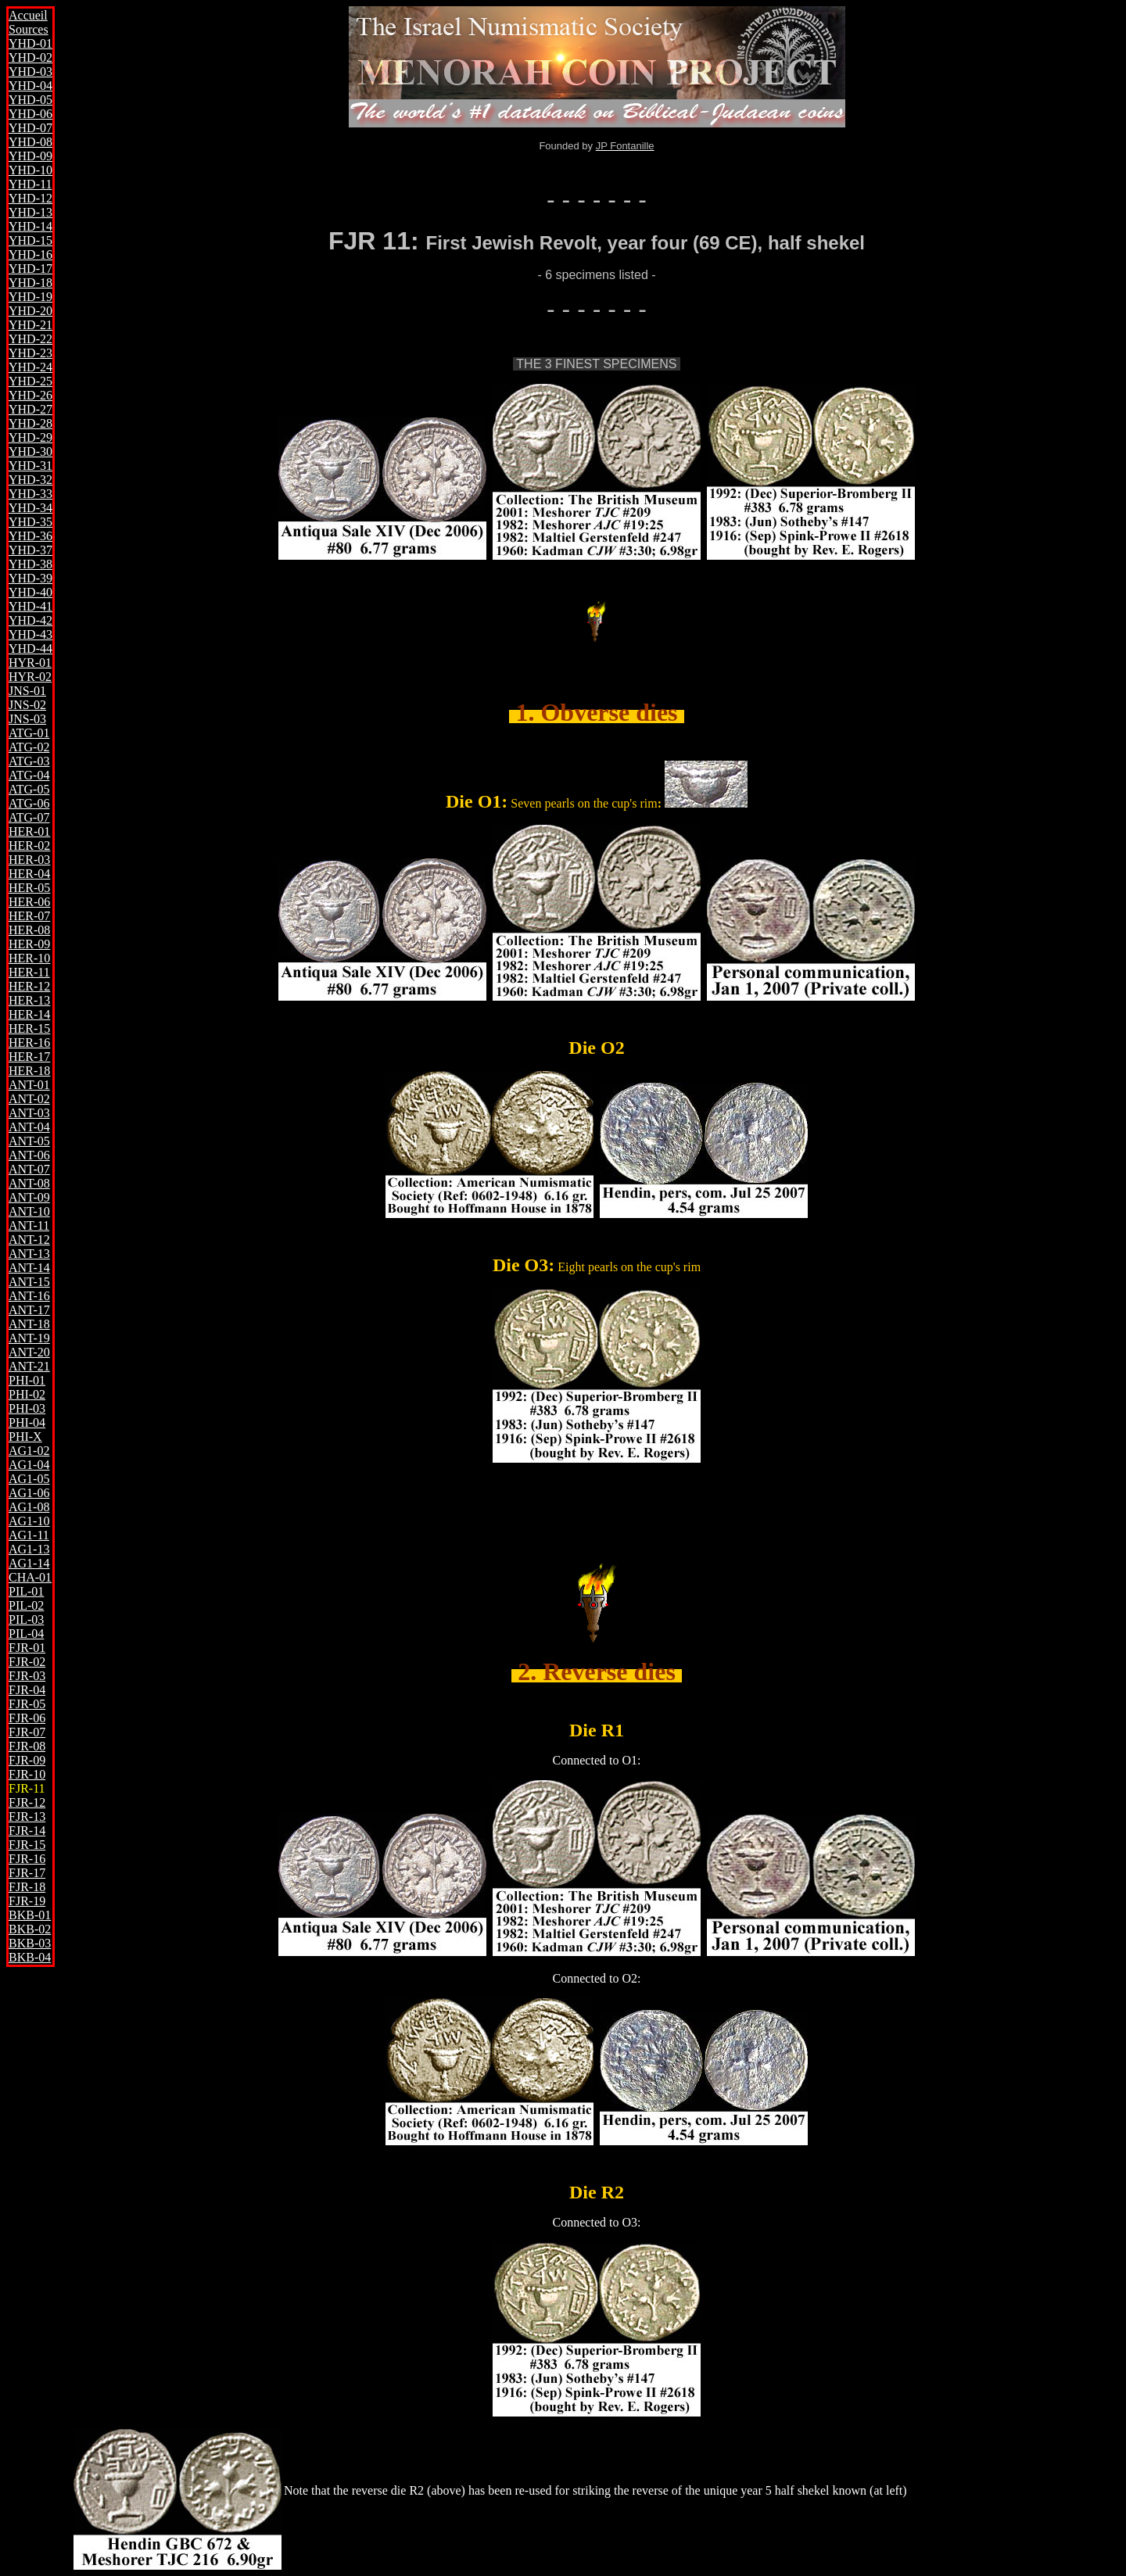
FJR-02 (27, 1661)
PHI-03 (27, 1408)
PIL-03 (26, 1619)
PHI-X (25, 1436)
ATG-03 (29, 761)
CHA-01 (30, 1577)
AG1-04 (29, 1464)
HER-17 (29, 1056)
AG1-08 (29, 1507)
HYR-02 (30, 676)
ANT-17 (29, 1310)
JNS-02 (27, 704)
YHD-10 (30, 170)
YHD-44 (30, 648)
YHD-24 (30, 367)
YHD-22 (30, 339)
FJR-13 (27, 1816)
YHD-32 (30, 479)
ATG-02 (29, 747)
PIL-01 (26, 1591)
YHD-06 (30, 113)
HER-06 (29, 901)
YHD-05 (30, 99)
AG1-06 (29, 1492)
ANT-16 (29, 1295)
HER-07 (29, 916)
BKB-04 (30, 1957)
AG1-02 (29, 1450)
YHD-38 (30, 564)
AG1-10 (29, 1521)
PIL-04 (26, 1633)
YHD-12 (30, 198)
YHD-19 (30, 296)
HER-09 (29, 944)
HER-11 (29, 972)
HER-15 (29, 1028)
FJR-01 (27, 1647)
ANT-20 (29, 1352)
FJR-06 (27, 1718)
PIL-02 (26, 1605)
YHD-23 (30, 353)
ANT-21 (29, 1366)
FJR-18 (27, 1886)
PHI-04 (27, 1422)
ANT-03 (29, 1113)
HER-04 (29, 873)
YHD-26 (30, 395)
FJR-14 (27, 1830)
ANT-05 (29, 1141)
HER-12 (29, 986)
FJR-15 (27, 1844)
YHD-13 (30, 212)
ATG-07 (29, 817)
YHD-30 (30, 451)
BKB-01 (30, 1915)
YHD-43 (30, 634)
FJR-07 (27, 1732)
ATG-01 (29, 733)
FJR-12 (27, 1802)
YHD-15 (30, 240)
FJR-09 (27, 1760)
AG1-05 (29, 1478)
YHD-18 (30, 282)
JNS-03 (27, 719)
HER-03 (29, 859)
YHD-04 (30, 85)
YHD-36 (30, 536)
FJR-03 (27, 1675)
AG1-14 (29, 1563)
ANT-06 (29, 1155)
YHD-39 (30, 578)
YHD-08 (30, 142)
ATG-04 (29, 775)
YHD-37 (30, 550)
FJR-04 (27, 1689)
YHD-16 (30, 254)
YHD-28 (30, 423)
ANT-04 (29, 1127)
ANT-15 (29, 1281)
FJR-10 (27, 1774)
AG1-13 (29, 1549)
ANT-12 (29, 1239)
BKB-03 (30, 1943)
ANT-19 (29, 1338)
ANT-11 (29, 1225)
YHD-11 (30, 184)
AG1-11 (29, 1535)
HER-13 (29, 1000)
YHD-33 (30, 493)
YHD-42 (30, 620)
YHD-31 (30, 465)
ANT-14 (29, 1267)
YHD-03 (30, 71)
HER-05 (29, 887)
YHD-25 (30, 381)
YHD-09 (30, 156)
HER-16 (29, 1042)
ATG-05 (29, 789)
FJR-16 (27, 1858)
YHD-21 (30, 324)
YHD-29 (30, 437)
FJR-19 (27, 1901)
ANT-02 (29, 1098)
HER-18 (29, 1070)
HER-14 (29, 1014)
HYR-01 (30, 662)
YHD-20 (30, 310)
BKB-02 (30, 1929)
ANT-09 (29, 1197)
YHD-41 (30, 606)
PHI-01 (27, 1380)
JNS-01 (27, 690)
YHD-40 (30, 592)
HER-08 (29, 930)
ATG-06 (29, 803)
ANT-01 (29, 1084)
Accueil (28, 15)
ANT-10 (29, 1211)
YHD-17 (30, 268)
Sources (28, 29)
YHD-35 (30, 521)
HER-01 (29, 831)
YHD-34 (30, 507)
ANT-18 (29, 1324)
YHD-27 (30, 409)
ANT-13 (29, 1253)
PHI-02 (27, 1394)
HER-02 (29, 845)
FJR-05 (27, 1704)
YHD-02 (30, 57)
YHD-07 (30, 127)
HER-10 (29, 958)
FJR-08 (27, 1746)
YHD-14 (30, 226)
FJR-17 (27, 1872)
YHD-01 (30, 43)
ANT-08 (29, 1183)
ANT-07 (29, 1169)
